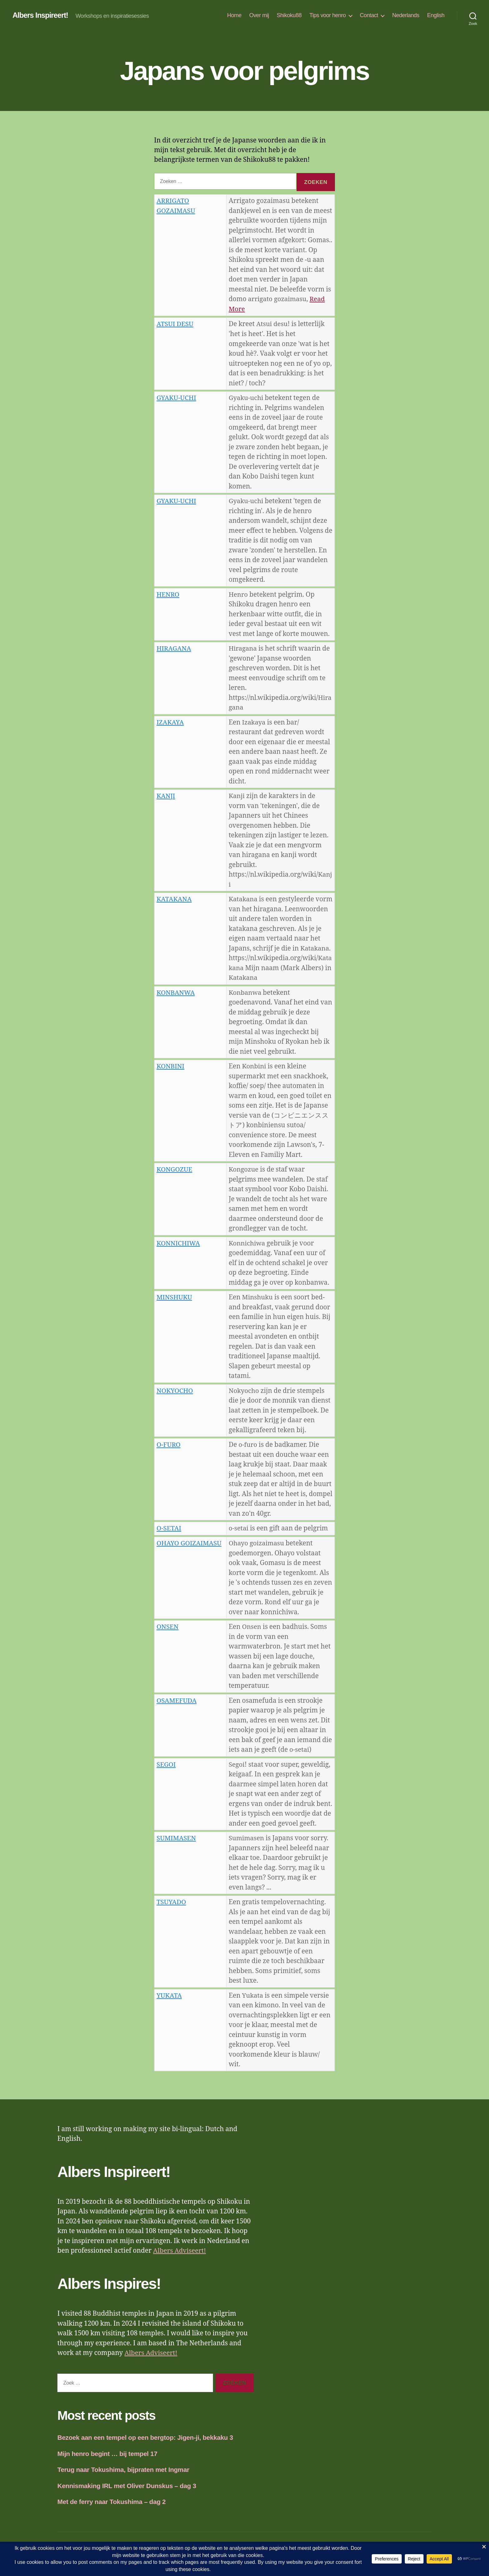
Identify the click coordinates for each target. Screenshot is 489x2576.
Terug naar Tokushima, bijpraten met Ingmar (124, 2478)
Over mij (259, 15)
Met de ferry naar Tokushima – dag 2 (112, 2510)
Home (234, 15)
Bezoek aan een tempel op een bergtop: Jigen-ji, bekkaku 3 (146, 2446)
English (435, 15)
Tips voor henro (327, 15)
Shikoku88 (289, 15)
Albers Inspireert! (40, 15)
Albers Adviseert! (180, 2260)
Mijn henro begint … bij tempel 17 (108, 2462)
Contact (369, 15)
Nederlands (405, 15)
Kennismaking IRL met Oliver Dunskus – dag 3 (127, 2494)
